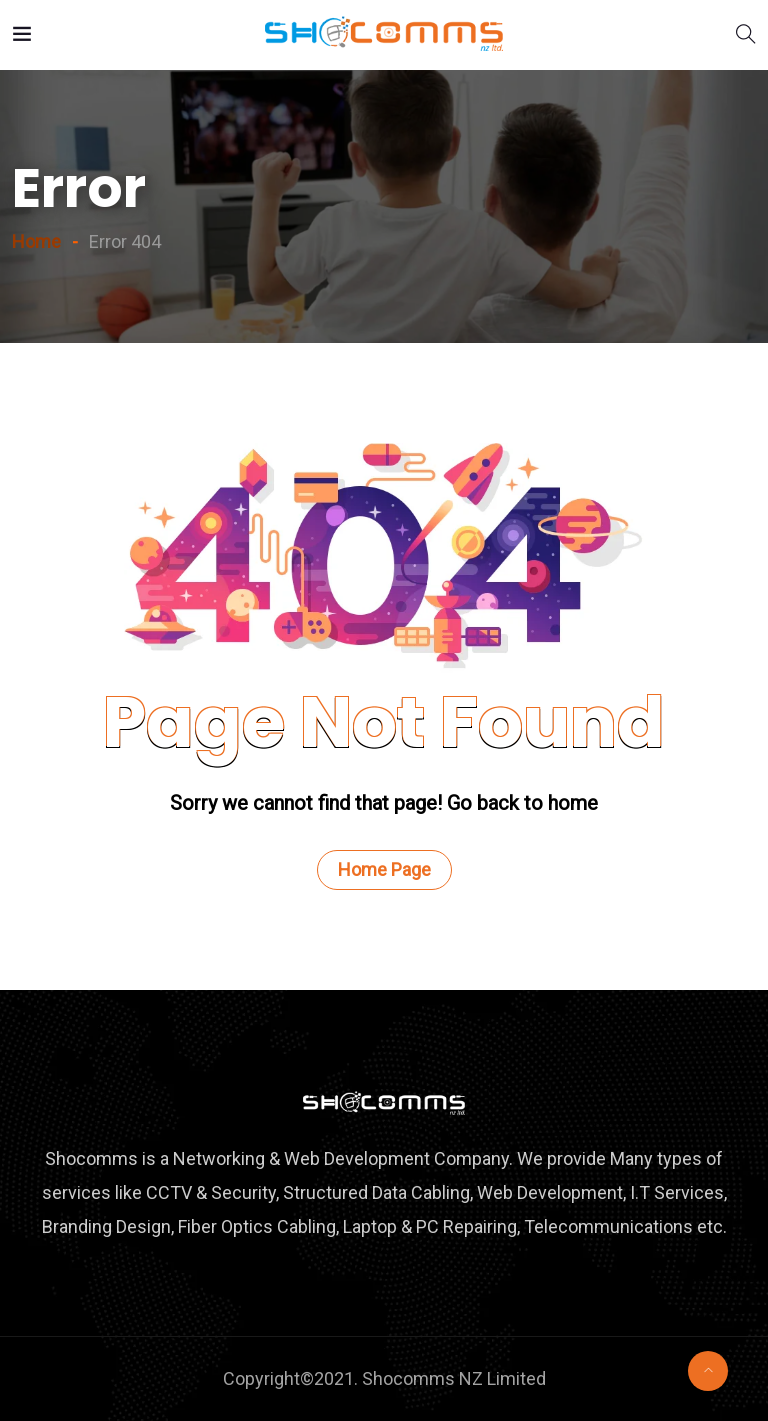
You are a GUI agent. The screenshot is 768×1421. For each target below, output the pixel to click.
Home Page (384, 869)
